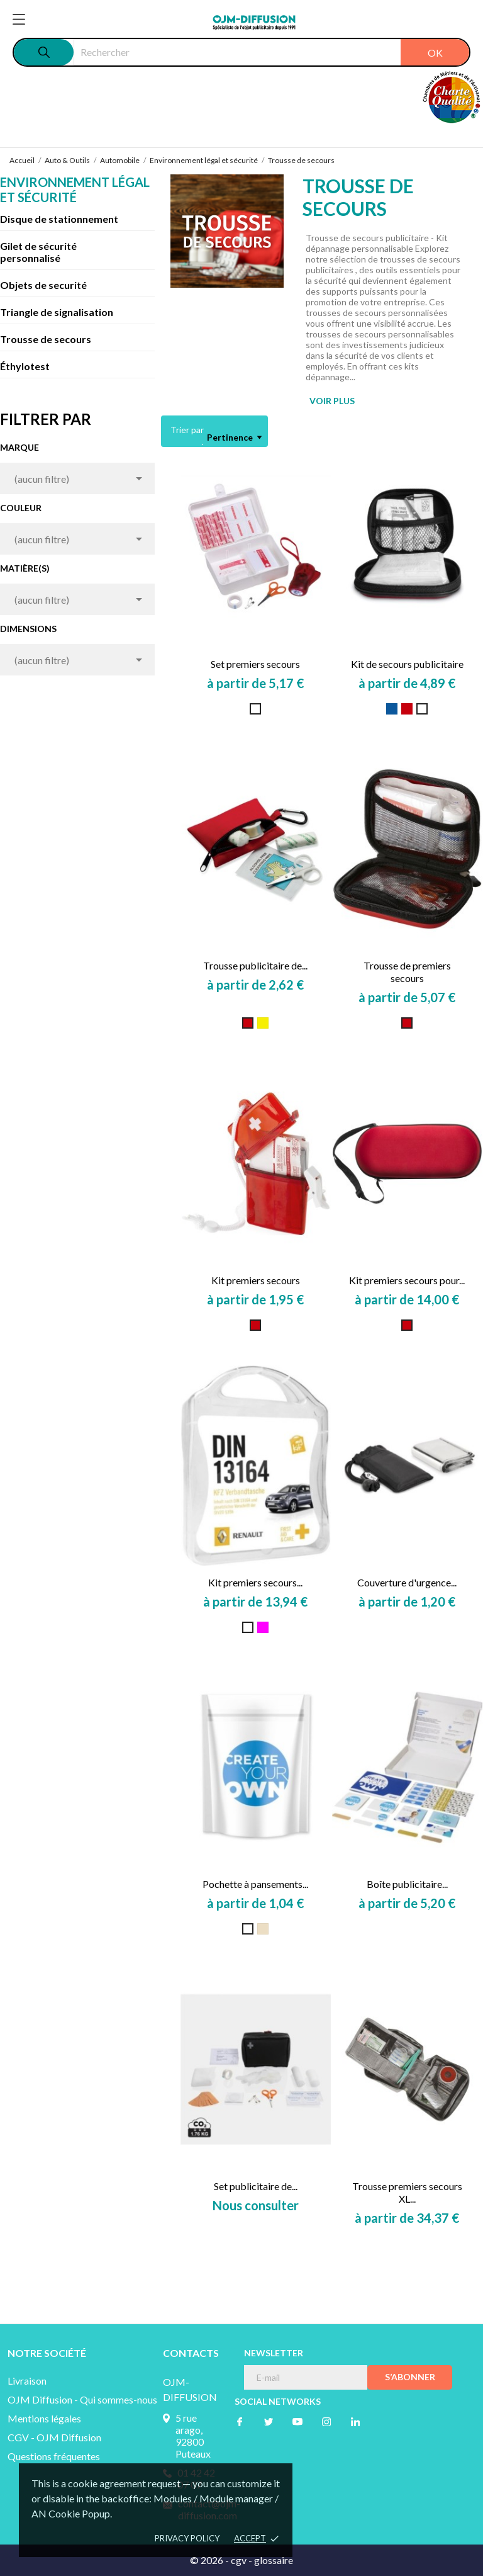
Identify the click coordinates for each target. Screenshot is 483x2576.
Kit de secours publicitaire (407, 664)
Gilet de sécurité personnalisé (38, 252)
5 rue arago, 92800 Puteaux (193, 2436)
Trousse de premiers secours (407, 971)
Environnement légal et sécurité (75, 189)
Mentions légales (44, 2418)
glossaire (273, 2560)
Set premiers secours (255, 664)
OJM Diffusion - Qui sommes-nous (82, 2399)
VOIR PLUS (332, 400)
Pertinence (234, 437)
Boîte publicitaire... (407, 1884)
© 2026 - (210, 2560)
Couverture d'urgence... (407, 1582)
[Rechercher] (271, 52)
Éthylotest (25, 366)
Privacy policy (187, 2538)
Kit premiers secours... (255, 1582)
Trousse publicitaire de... (255, 965)
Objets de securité (43, 285)
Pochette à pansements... (255, 1884)
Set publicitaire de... (255, 2186)
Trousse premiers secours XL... (407, 2192)
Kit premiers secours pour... (407, 1280)
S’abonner (410, 2376)
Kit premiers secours (255, 1280)
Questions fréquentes (54, 2456)
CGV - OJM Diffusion (54, 2437)
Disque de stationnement (59, 219)
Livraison (27, 2381)
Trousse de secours (45, 339)
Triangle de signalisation (56, 312)
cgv (239, 2560)
